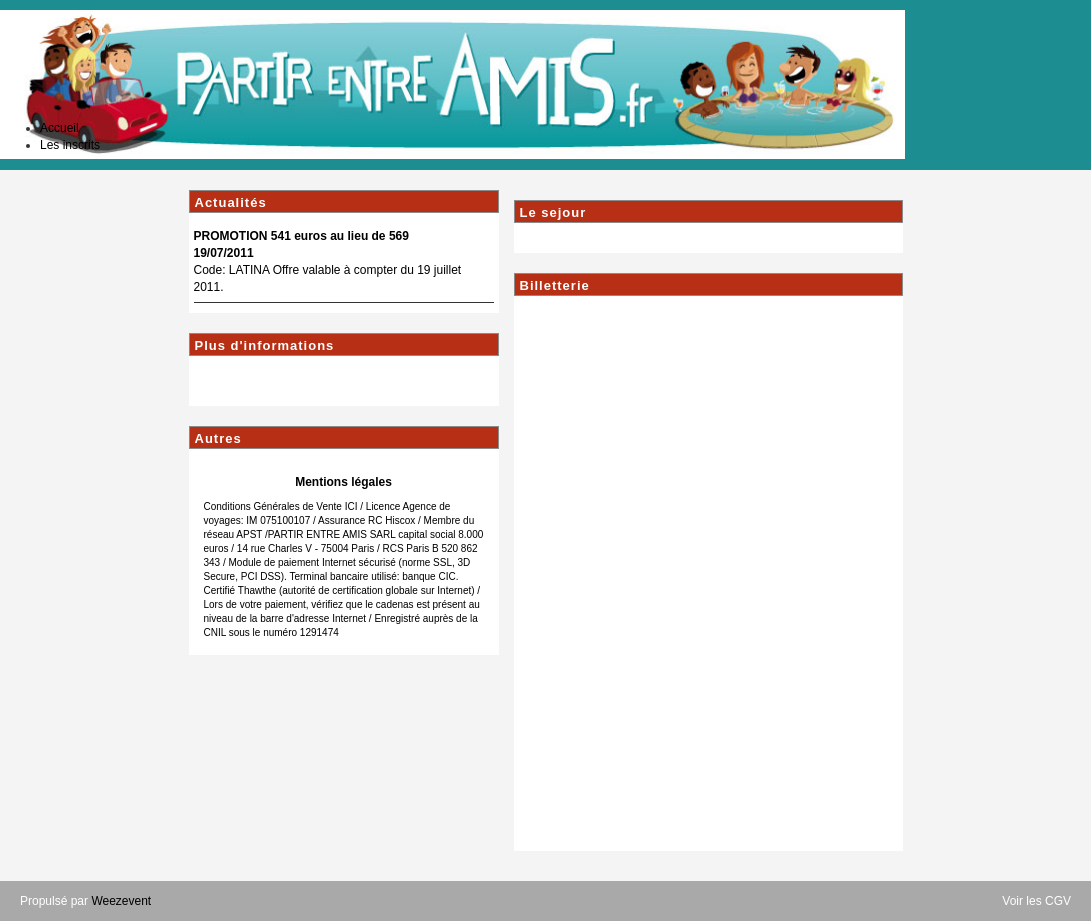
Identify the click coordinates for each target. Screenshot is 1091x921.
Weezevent (121, 901)
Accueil (59, 128)
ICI (351, 506)
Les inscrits (70, 145)
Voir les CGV (1036, 901)
